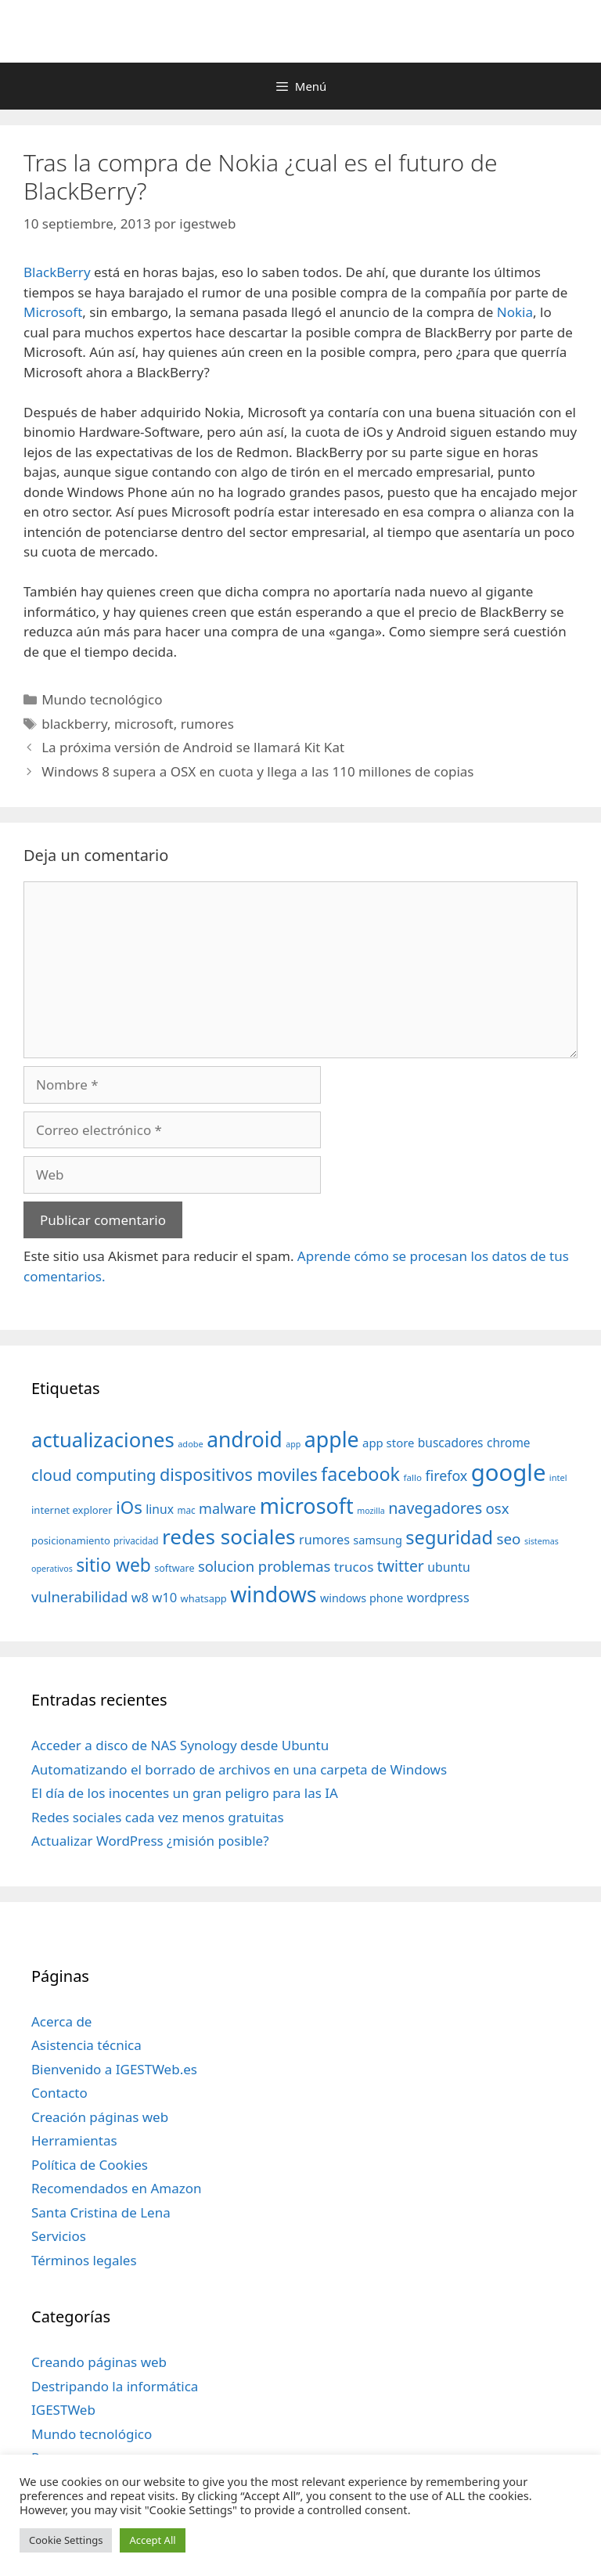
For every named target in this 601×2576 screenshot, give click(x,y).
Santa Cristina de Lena (101, 2212)
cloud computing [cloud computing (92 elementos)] (93, 1475)
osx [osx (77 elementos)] (497, 1508)
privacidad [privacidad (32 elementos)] (135, 1540)
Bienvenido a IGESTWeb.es (114, 2069)
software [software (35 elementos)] (174, 1568)
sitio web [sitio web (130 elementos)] (113, 1565)
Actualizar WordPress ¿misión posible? (150, 1841)
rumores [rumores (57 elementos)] (324, 1539)
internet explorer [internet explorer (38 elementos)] (72, 1510)
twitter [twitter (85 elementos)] (400, 1565)
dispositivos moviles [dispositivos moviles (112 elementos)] (239, 1474)
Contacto (59, 2093)
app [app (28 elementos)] (293, 1444)
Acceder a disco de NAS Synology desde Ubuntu (180, 1745)
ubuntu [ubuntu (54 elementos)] (448, 1567)
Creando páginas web (99, 2362)
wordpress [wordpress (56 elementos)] (438, 1597)
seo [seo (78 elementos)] (509, 1539)
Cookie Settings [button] (66, 2540)
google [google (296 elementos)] (508, 1472)
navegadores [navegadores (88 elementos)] (435, 1508)
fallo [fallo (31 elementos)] (413, 1477)
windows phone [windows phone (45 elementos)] (361, 1598)
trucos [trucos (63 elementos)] (354, 1567)
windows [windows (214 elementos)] (273, 1594)
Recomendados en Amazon (116, 2188)
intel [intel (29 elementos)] (558, 1477)
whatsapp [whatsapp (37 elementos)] (204, 1598)
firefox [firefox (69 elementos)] (446, 1475)
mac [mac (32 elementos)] (186, 1510)
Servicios (58, 2236)
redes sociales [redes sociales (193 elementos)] (229, 1536)
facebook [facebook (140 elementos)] (360, 1473)
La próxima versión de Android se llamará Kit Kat (192, 747)
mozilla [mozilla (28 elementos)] (371, 1510)
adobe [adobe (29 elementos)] (190, 1444)
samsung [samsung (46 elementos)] (377, 1539)
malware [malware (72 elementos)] (227, 1508)
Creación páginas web (99, 2117)
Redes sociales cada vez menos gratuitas (157, 1817)
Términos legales (84, 2260)
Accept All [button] (152, 2540)
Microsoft (52, 312)
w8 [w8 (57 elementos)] (140, 1597)
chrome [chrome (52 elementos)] (509, 1442)
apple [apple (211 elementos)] (331, 1439)
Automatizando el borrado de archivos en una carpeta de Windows (239, 1769)
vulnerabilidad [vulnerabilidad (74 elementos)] (79, 1596)
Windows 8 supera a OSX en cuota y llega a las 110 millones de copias (257, 771)
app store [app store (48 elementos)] (388, 1442)
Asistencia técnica (86, 2045)
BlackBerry (57, 272)
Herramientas (74, 2140)
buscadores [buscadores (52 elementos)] (451, 1442)
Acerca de (61, 2021)
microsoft (144, 724)
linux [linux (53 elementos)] (160, 1509)
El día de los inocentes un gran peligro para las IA (184, 1793)
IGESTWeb (63, 2410)
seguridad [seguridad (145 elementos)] (449, 1537)
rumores (207, 724)
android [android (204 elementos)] (245, 1439)
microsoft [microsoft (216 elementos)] (307, 1505)
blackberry (74, 724)
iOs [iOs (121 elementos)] (129, 1507)
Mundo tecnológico (101, 699)
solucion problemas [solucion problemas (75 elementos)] (264, 1566)
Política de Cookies (89, 2165)
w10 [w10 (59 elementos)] (164, 1597)
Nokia (515, 312)
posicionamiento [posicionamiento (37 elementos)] (70, 1540)
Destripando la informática (114, 2386)
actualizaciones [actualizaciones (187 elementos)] (103, 1440)
